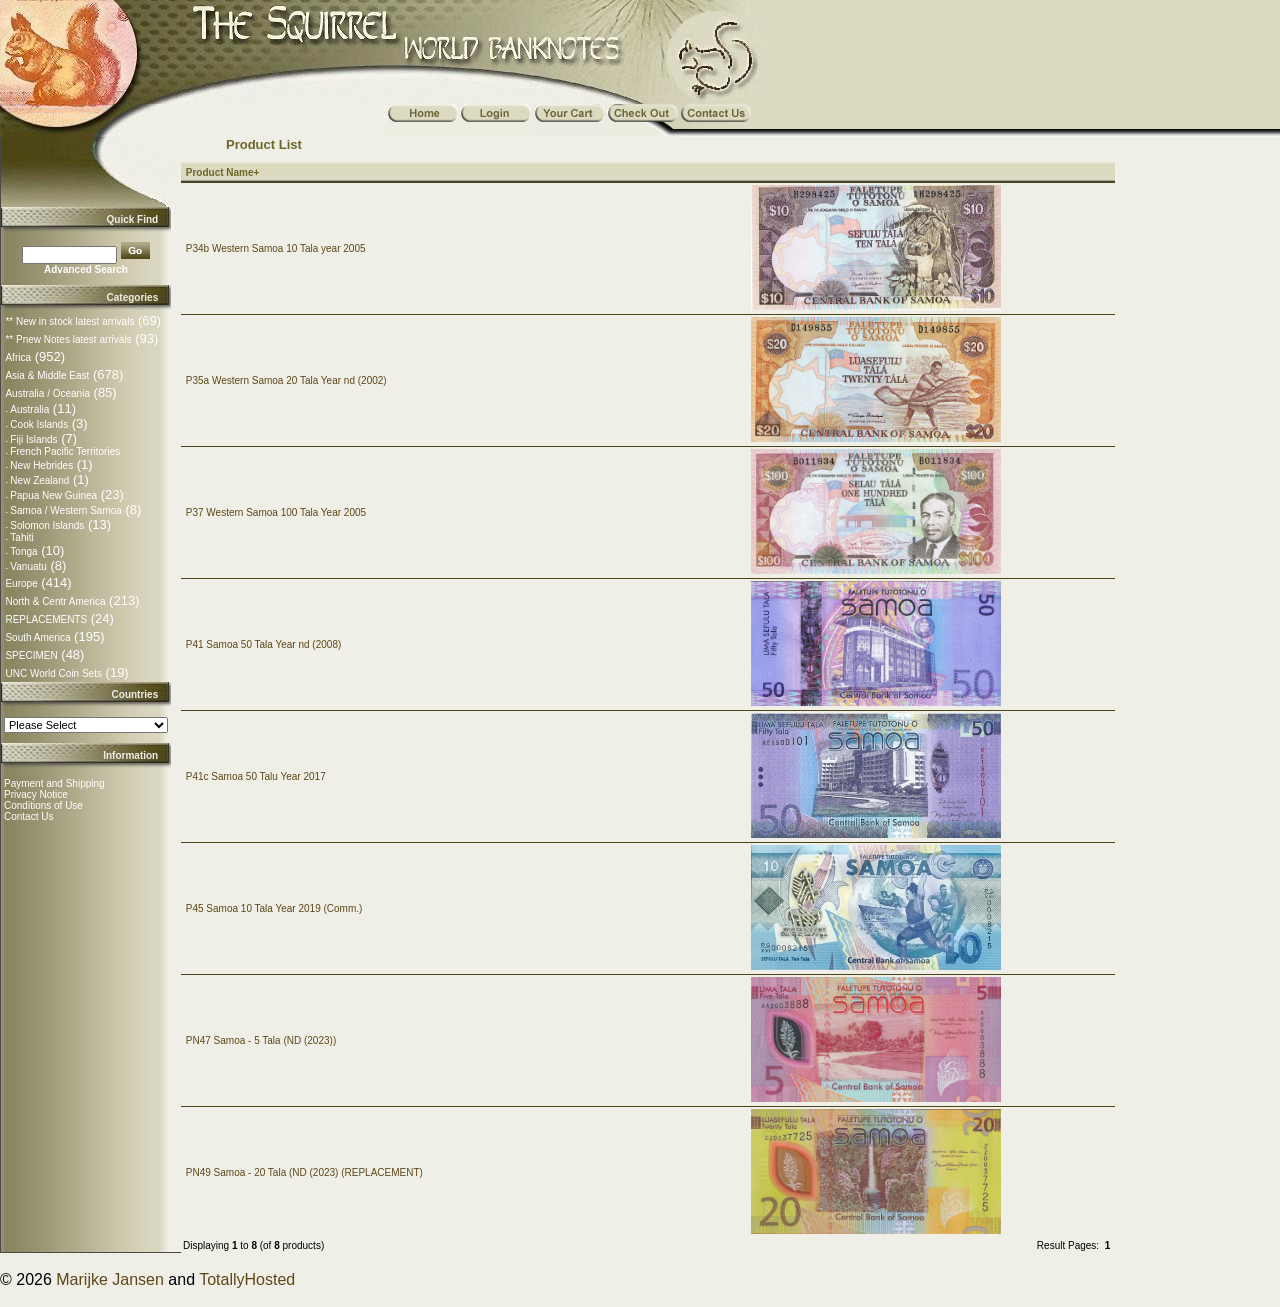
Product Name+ (223, 172)
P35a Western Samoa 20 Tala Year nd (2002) (286, 380)
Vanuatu (28, 566)
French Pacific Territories (65, 451)
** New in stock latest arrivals (69, 321)
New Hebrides (41, 465)
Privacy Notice (36, 794)
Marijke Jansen (110, 1279)
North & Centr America (55, 601)
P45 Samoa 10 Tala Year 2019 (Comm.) (274, 908)
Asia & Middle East (47, 375)
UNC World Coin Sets (53, 673)
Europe (21, 583)
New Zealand (39, 480)
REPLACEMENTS (46, 619)
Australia (29, 409)
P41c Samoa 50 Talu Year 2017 (256, 776)
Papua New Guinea (53, 495)
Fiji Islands (33, 439)
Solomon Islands (47, 525)
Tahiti (21, 537)
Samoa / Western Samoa (66, 510)
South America (37, 637)
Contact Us (28, 816)
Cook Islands (39, 424)
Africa (18, 357)
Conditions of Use (43, 805)
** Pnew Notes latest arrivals (68, 339)
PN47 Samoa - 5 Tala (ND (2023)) (261, 1040)
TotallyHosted (247, 1279)
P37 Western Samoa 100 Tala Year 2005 (276, 512)
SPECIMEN (31, 655)
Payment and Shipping (54, 783)
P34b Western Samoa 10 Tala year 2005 (276, 248)
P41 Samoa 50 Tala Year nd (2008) (264, 644)
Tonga (23, 551)
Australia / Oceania (47, 393)
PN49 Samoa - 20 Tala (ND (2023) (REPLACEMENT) (304, 1172)
